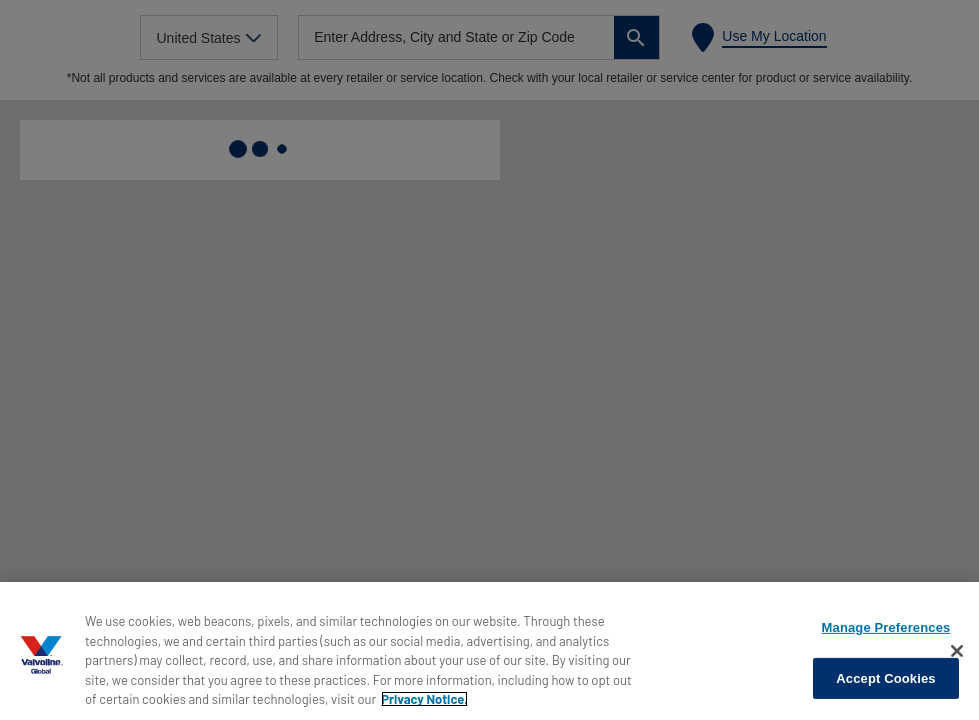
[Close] (957, 651)
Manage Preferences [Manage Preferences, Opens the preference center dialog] (886, 627)
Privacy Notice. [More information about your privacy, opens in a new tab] (424, 699)
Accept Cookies (885, 678)
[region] (489, 651)
